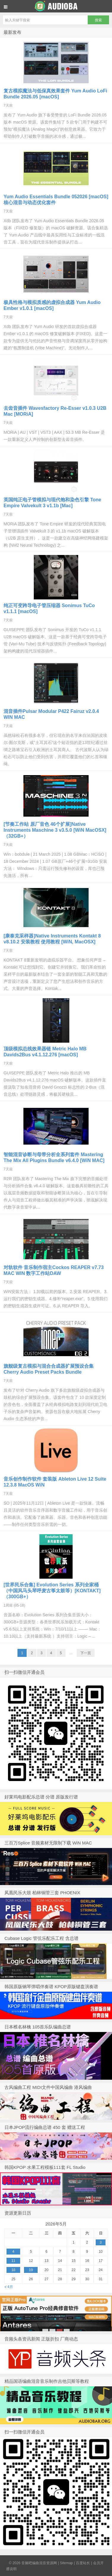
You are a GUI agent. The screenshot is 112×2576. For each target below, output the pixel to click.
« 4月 (8, 2287)
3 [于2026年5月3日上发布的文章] (101, 2242)
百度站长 (83, 2563)
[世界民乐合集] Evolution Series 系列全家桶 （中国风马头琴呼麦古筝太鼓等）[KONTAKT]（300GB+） (52, 1590)
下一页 (85, 1653)
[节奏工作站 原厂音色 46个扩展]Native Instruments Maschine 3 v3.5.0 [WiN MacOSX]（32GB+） (55, 830)
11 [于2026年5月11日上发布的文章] (13, 2261)
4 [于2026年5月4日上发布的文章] (13, 2251)
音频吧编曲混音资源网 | (40, 2563)
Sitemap (66, 2563)
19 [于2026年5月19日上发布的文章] (31, 2270)
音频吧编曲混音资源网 (56, 6)
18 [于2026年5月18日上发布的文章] (13, 2270)
